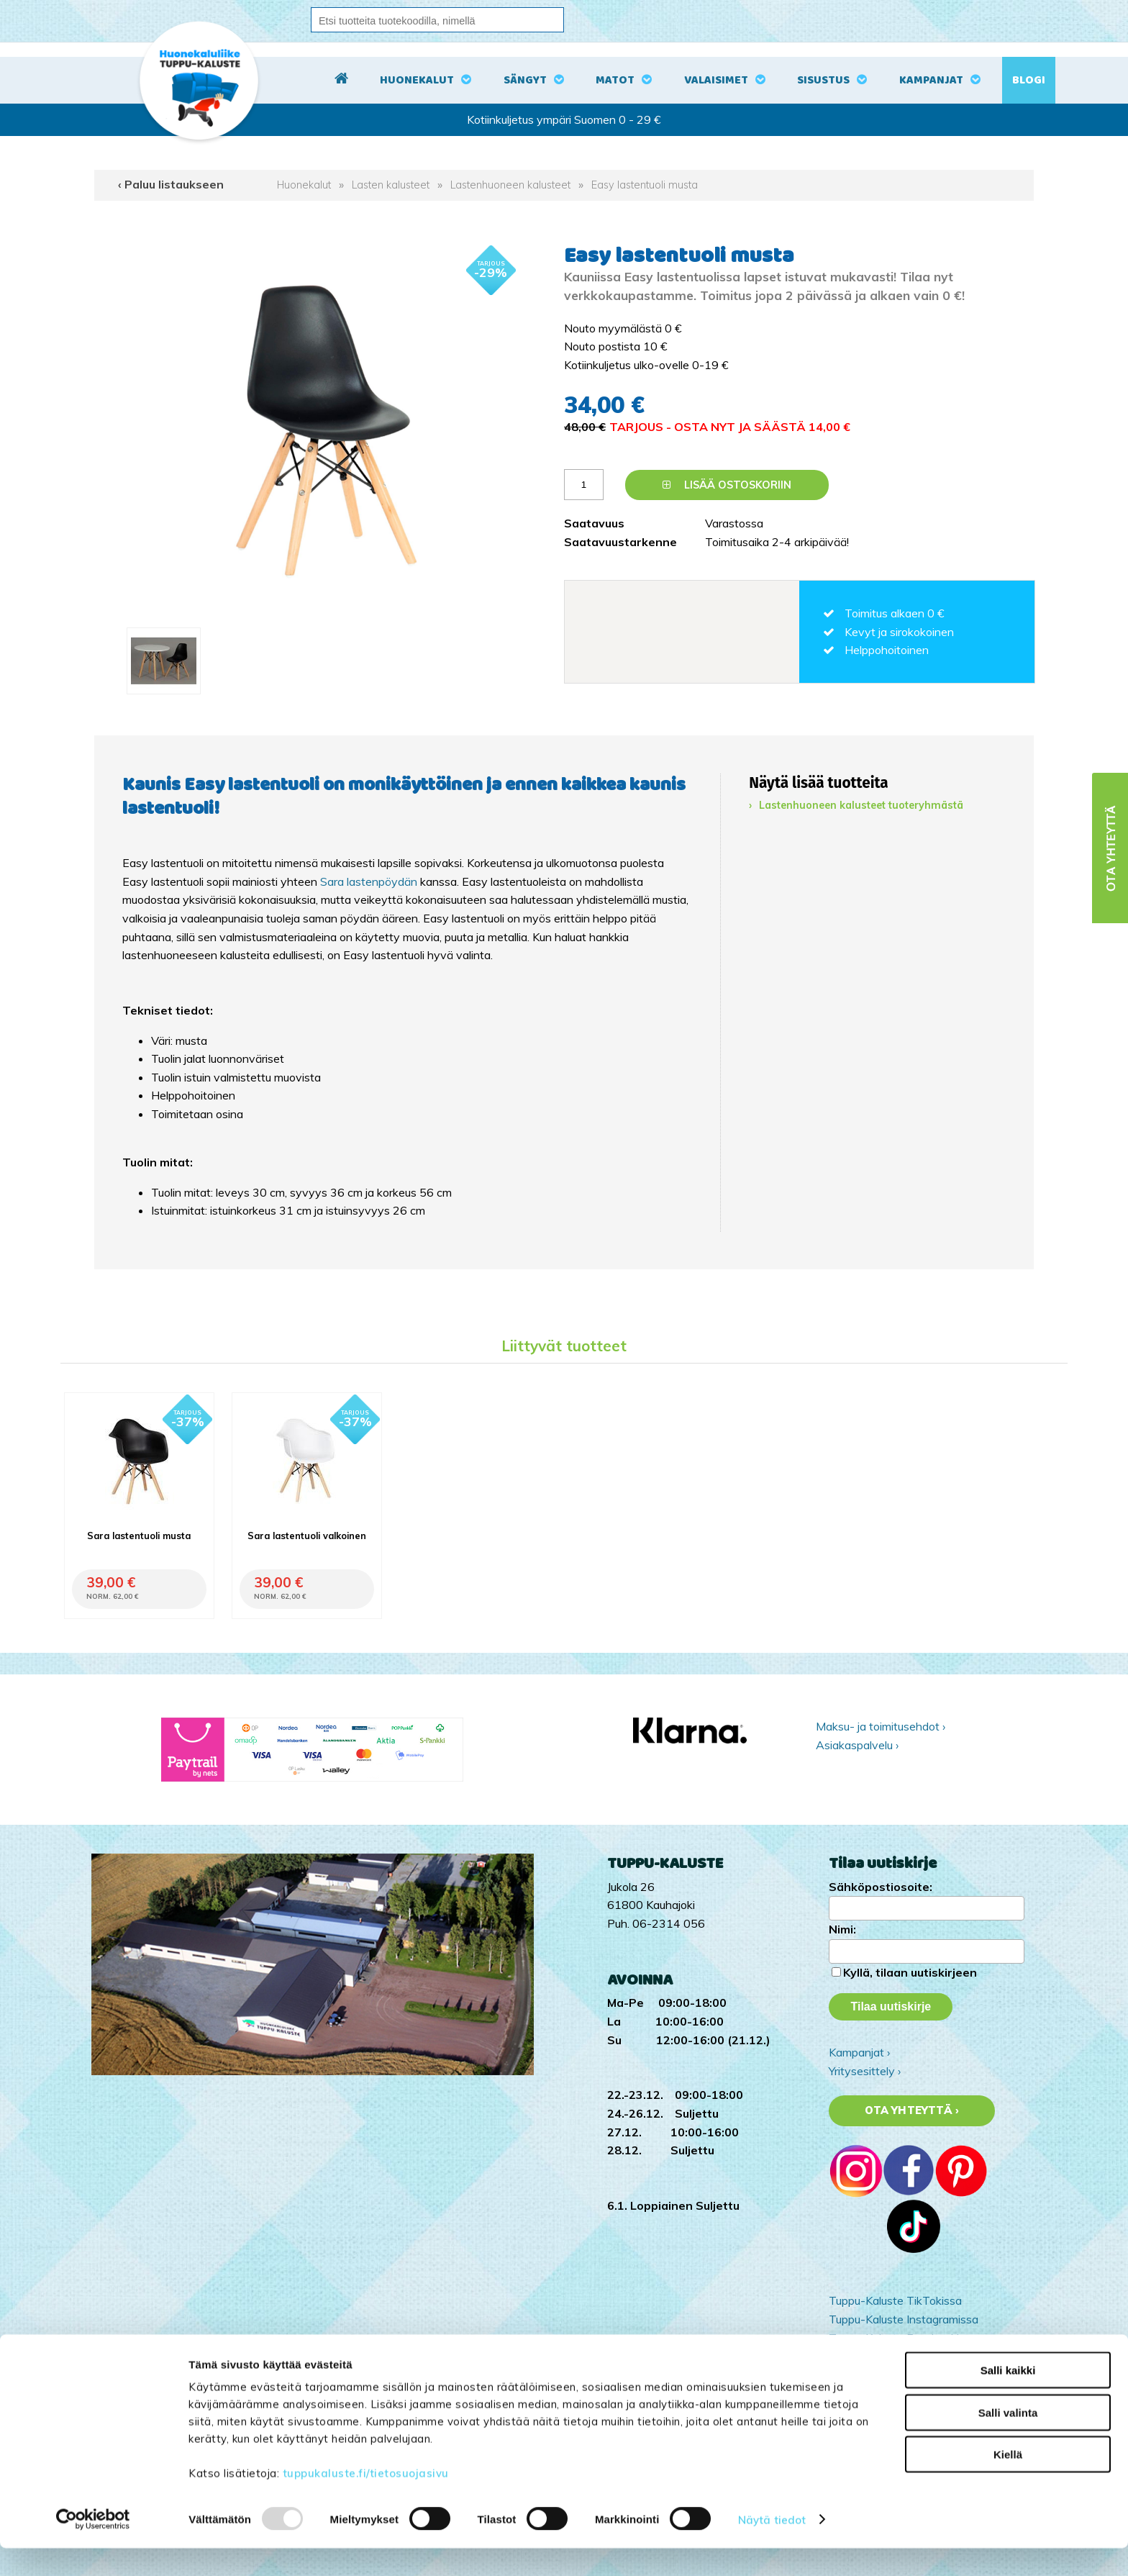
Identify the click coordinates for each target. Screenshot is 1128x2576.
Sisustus (823, 80)
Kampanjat (931, 80)
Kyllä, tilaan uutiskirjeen (910, 1972)
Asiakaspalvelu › (857, 1745)
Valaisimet (716, 80)
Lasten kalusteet (390, 184)
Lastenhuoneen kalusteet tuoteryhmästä (861, 805)
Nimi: (842, 1929)
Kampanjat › (859, 2052)
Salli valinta (1008, 2440)
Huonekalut (417, 80)
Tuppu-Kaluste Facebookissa (903, 2338)
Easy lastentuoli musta (644, 184)
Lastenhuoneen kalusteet (510, 184)
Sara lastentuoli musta (139, 1535)
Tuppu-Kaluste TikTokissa (895, 2300)
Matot (615, 80)
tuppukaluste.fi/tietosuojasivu (366, 2501)
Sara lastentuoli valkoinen (306, 1535)
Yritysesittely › (865, 2071)
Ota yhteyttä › (912, 2110)
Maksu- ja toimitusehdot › (880, 1726)
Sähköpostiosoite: (880, 1886)
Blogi (1028, 80)
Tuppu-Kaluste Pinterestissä (901, 2356)
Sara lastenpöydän (368, 881)
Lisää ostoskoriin (727, 485)
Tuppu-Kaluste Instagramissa (903, 2319)
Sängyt (525, 80)
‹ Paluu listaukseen (171, 184)
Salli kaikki (1008, 2398)
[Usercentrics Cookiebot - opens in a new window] (93, 2548)
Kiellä (1007, 2482)
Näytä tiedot (772, 2547)
